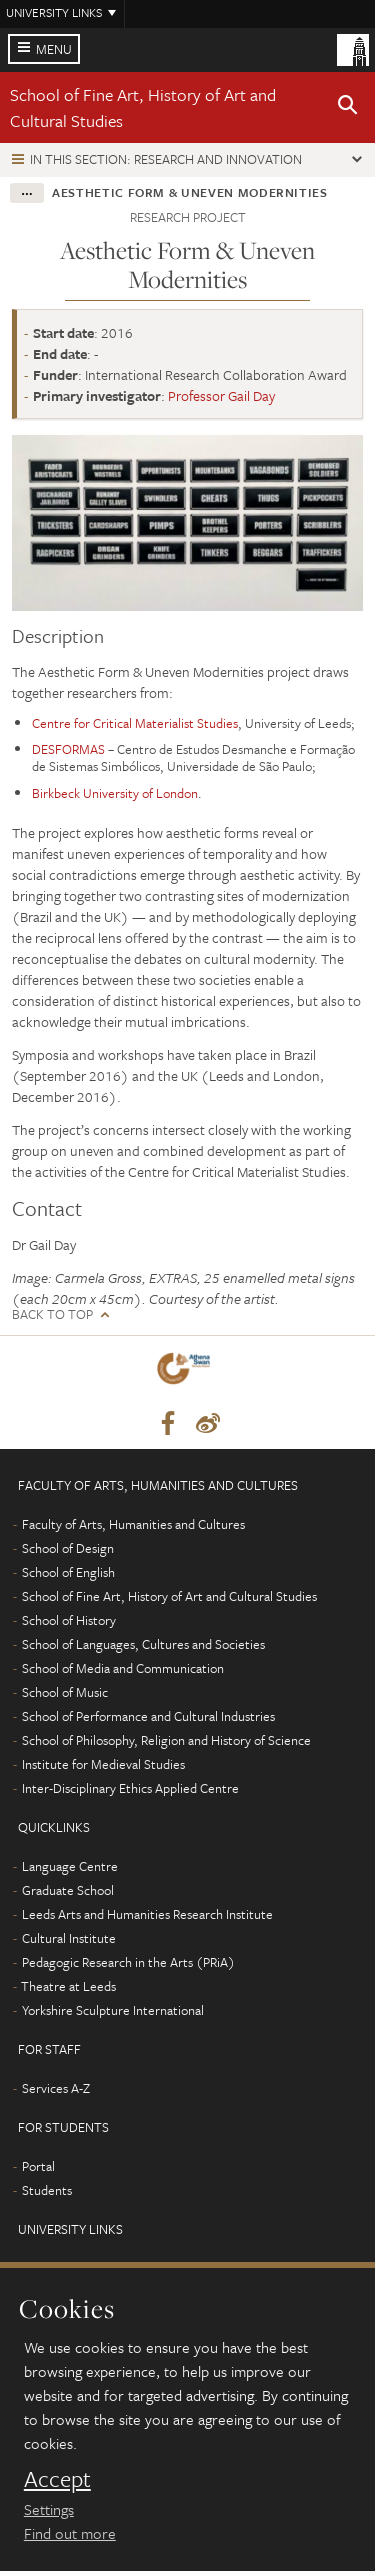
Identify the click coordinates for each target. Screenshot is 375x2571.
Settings (49, 2509)
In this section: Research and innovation (166, 159)
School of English (68, 1572)
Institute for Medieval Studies (103, 1764)
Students (47, 2190)
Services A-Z (56, 2088)
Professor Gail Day (221, 395)
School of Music (65, 1692)
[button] (348, 108)
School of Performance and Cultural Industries (148, 1716)
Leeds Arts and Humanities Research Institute (147, 1914)
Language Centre (70, 1866)
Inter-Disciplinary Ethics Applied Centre (130, 1788)
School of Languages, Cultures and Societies (143, 1644)
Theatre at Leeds (68, 1986)
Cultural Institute (69, 1938)
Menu (54, 49)
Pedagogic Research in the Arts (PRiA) (128, 1962)
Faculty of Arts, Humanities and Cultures (133, 1524)
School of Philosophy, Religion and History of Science (166, 1740)
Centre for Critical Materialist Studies (135, 723)
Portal (38, 2166)
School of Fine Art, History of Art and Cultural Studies (169, 1596)
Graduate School (68, 1890)
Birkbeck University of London (115, 793)
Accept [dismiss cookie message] (57, 2479)
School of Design (68, 1548)
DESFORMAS (68, 749)
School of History (69, 1620)
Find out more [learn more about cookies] (70, 2533)
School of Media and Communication (123, 1668)
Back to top (52, 1314)
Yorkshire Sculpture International (113, 2010)
